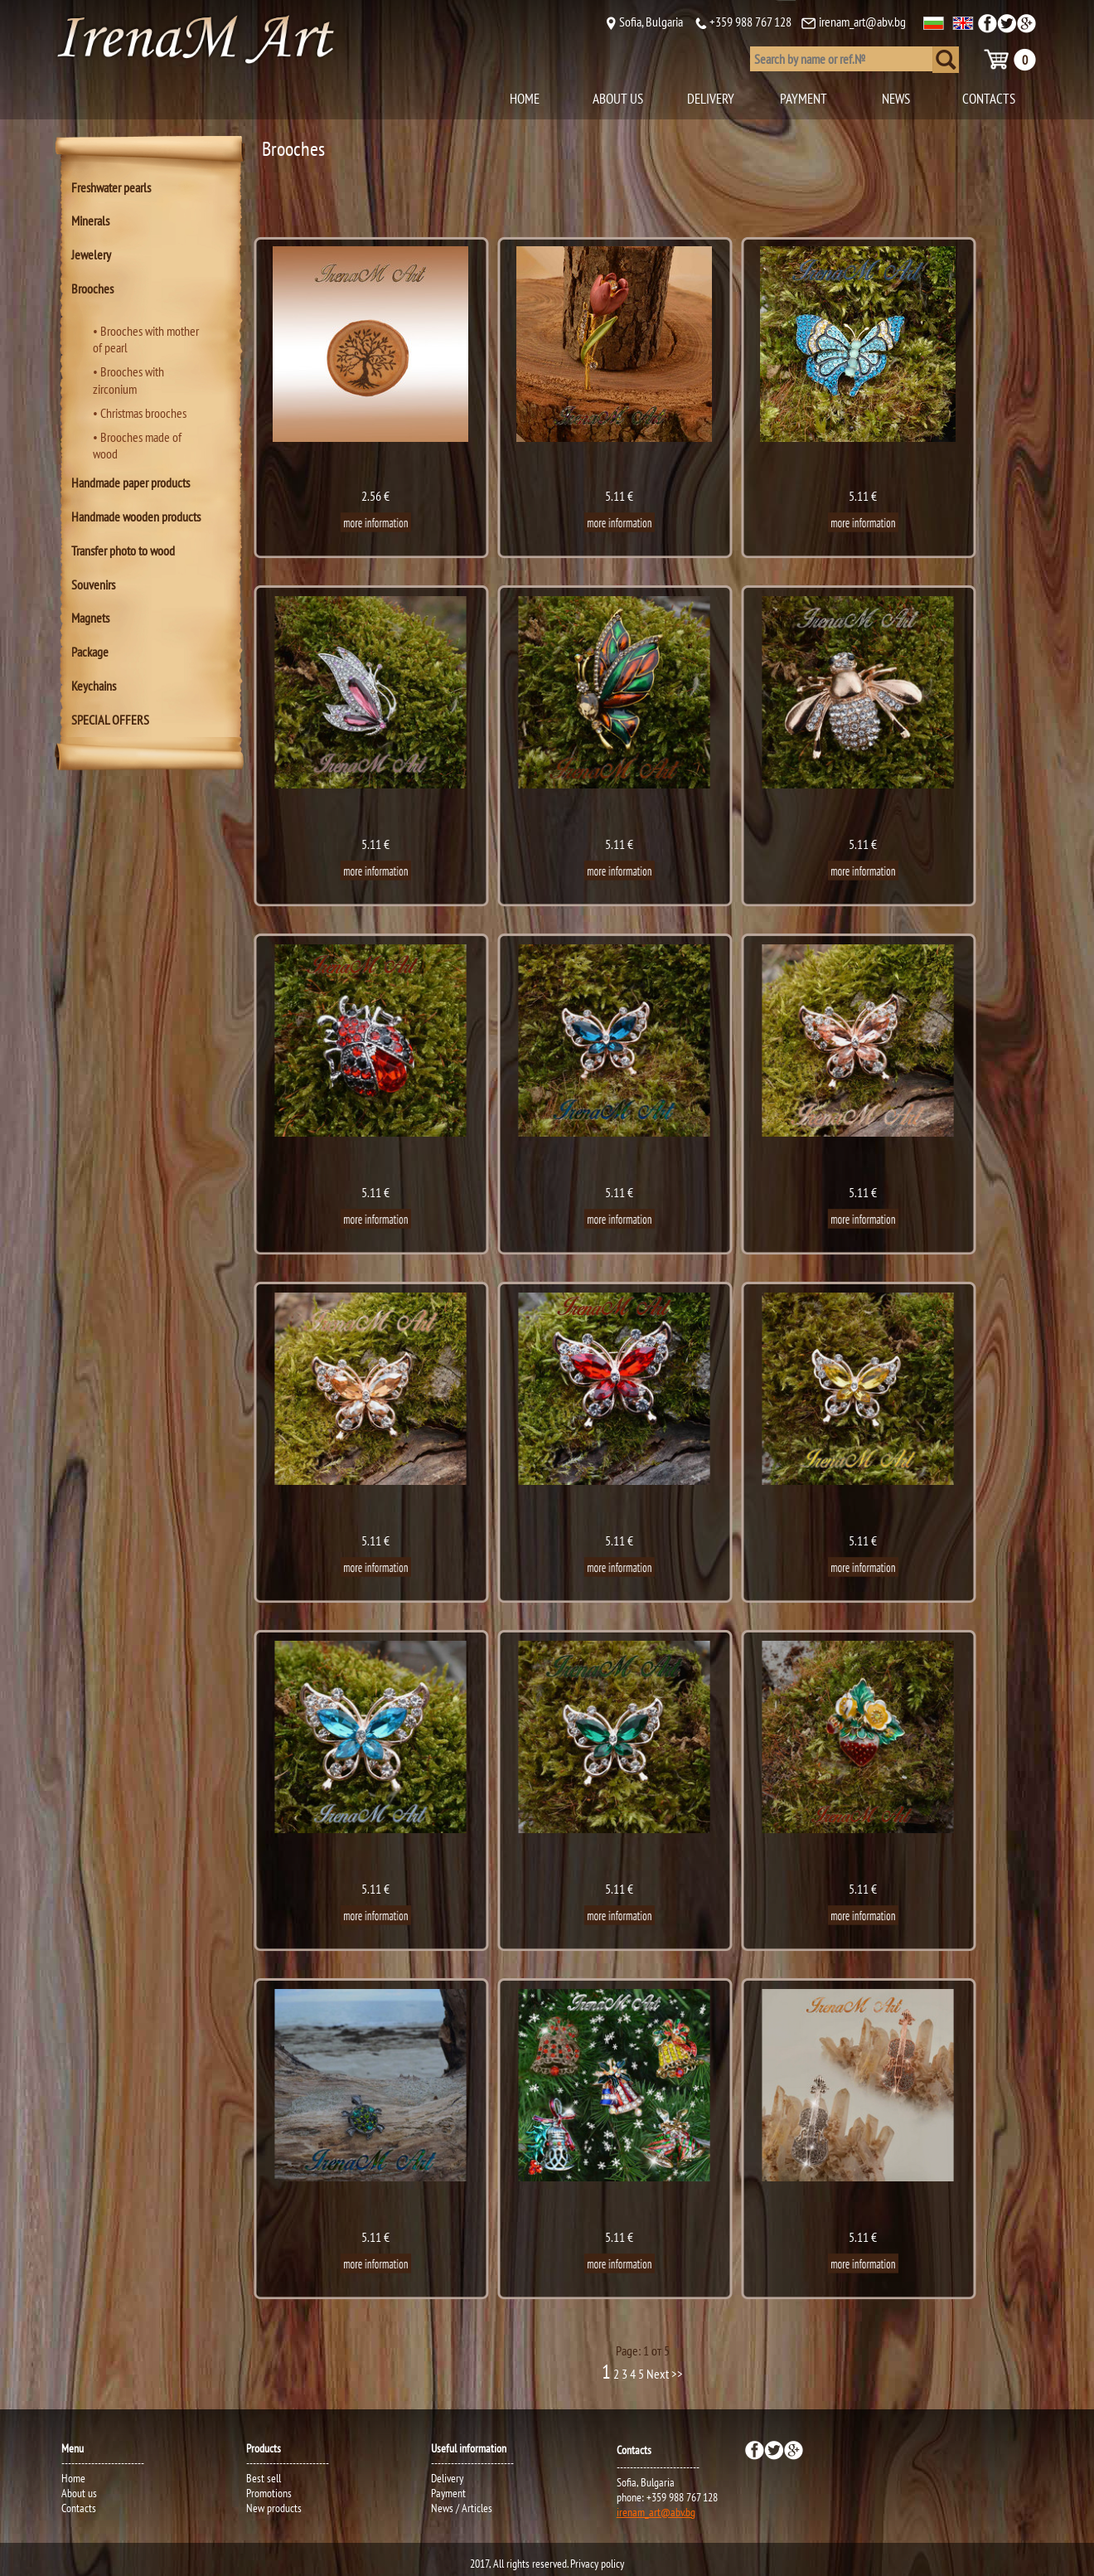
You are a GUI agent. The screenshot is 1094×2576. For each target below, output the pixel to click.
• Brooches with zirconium (128, 380)
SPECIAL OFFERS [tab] (110, 719)
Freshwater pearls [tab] (111, 187)
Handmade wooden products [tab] (136, 516)
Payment (448, 2493)
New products (274, 2508)
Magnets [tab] (90, 617)
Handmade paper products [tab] (130, 482)
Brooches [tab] (92, 288)
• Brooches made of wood (137, 446)
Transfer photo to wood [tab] (123, 550)
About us (79, 2493)
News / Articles (461, 2508)
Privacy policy (597, 2563)
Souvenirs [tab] (93, 584)
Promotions (269, 2493)
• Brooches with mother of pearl (146, 340)
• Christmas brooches (139, 413)
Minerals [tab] (90, 220)
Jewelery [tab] (91, 254)
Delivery (447, 2478)
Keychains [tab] (93, 685)
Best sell (263, 2478)
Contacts (78, 2508)
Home (73, 2478)
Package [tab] (90, 651)
